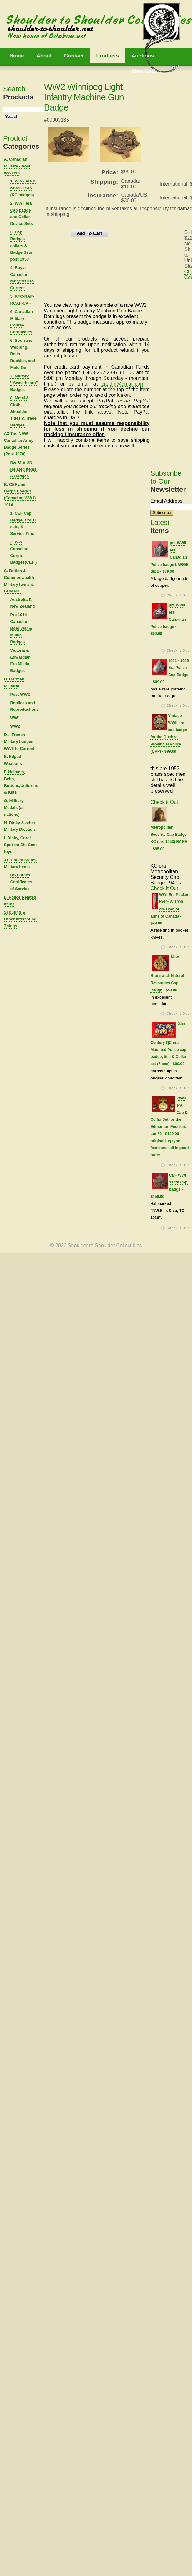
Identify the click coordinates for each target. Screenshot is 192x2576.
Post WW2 (20, 694)
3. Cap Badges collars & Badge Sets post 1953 (21, 246)
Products (107, 56)
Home (16, 56)
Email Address (166, 501)
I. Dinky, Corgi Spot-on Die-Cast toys (20, 844)
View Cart (143, 71)
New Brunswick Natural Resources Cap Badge (167, 973)
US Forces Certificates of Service (21, 882)
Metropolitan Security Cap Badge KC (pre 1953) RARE (168, 834)
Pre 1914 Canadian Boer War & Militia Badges (21, 628)
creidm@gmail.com (122, 383)
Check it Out (177, 595)
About (44, 56)
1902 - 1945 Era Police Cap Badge (178, 668)
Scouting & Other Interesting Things (20, 919)
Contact (73, 56)
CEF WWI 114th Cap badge (178, 1182)
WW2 (15, 726)
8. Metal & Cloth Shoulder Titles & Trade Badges (23, 411)
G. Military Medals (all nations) (14, 807)
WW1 (15, 717)
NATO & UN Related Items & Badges (23, 469)
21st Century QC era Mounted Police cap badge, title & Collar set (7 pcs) (168, 1044)
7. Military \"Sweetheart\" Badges (24, 383)
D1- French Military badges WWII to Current (19, 741)
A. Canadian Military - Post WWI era (17, 166)
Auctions (142, 56)
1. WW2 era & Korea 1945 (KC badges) (23, 188)
